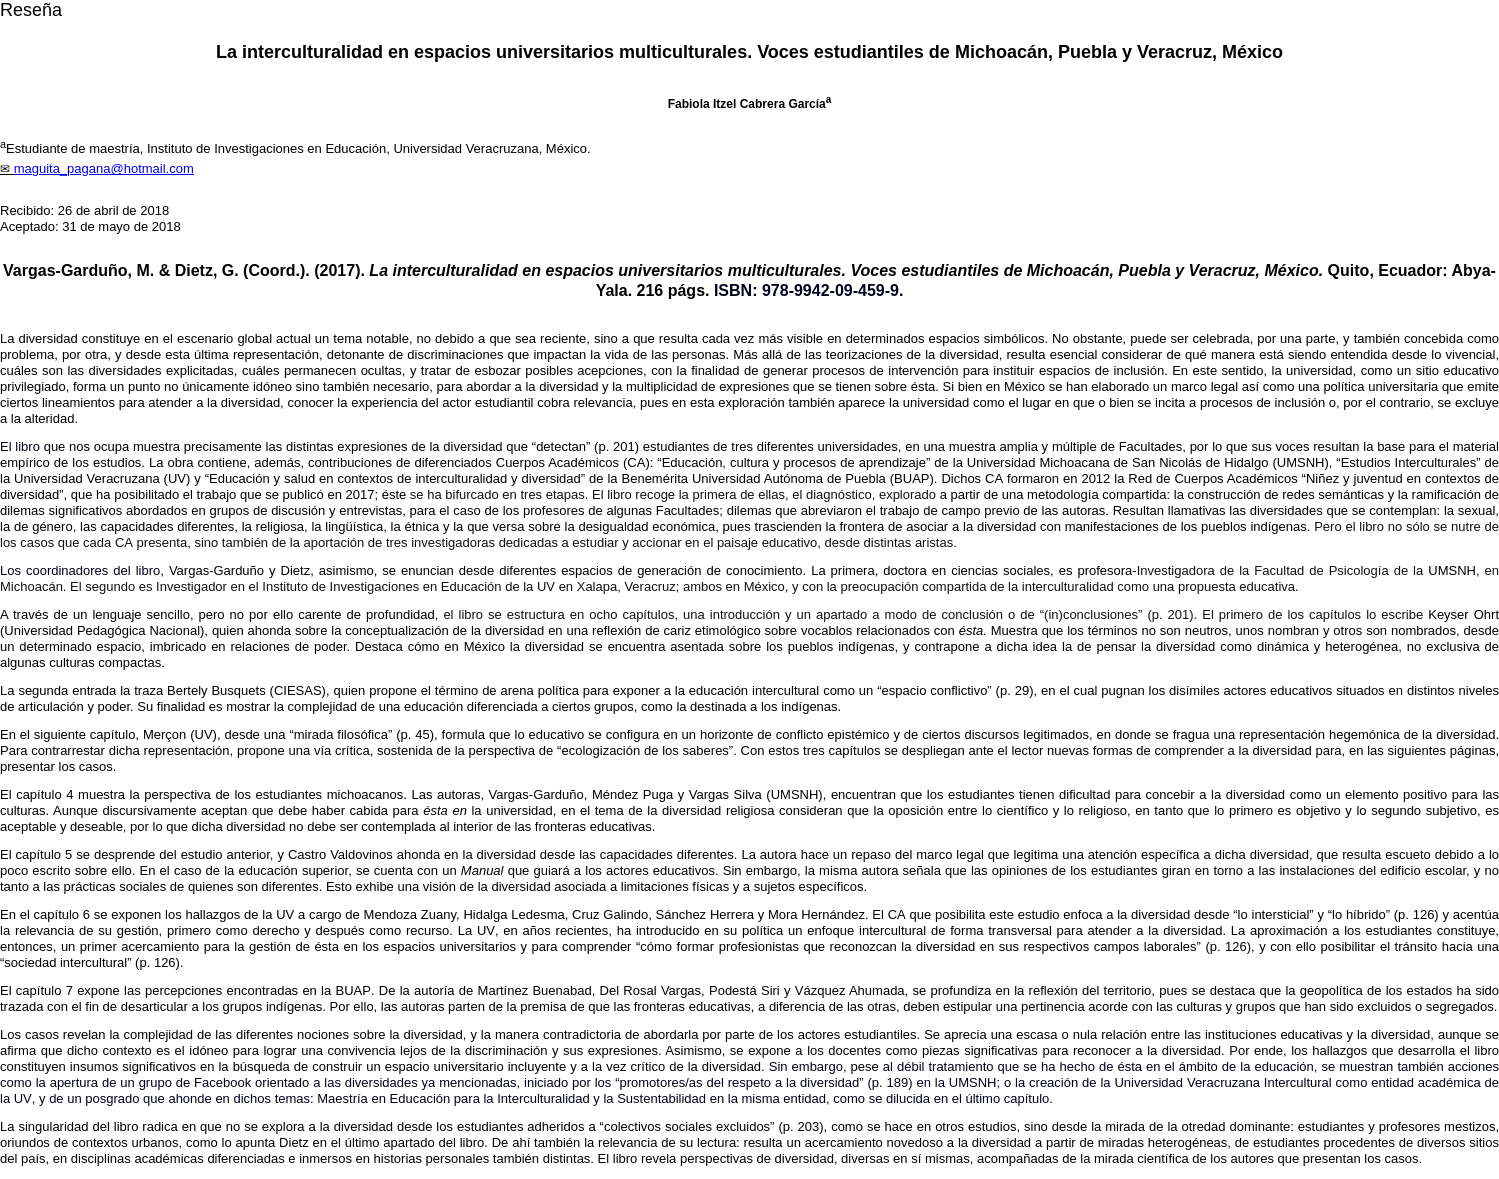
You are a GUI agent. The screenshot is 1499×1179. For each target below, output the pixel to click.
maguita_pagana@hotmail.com (104, 168)
